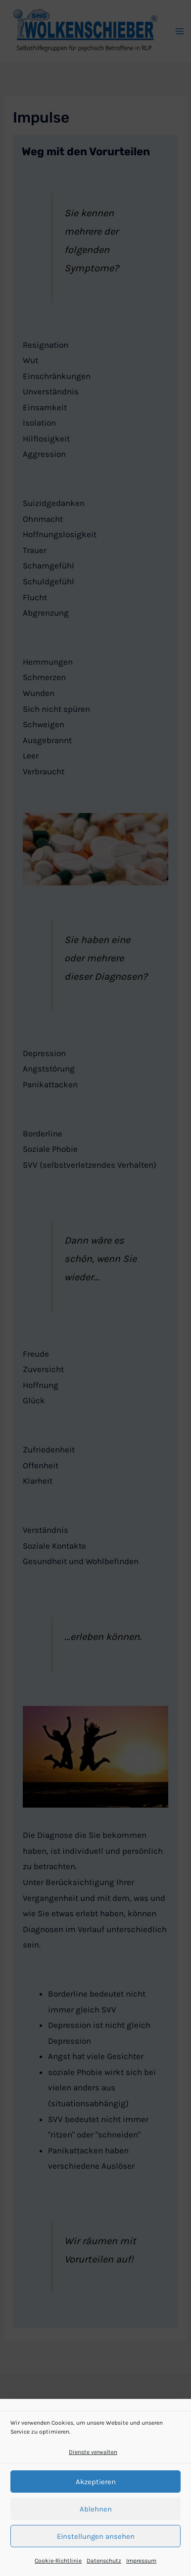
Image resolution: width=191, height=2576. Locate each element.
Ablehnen (96, 2509)
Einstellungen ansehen (96, 2536)
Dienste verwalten (93, 2452)
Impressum (141, 2560)
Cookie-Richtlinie (58, 2560)
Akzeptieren (96, 2481)
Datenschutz (104, 2560)
